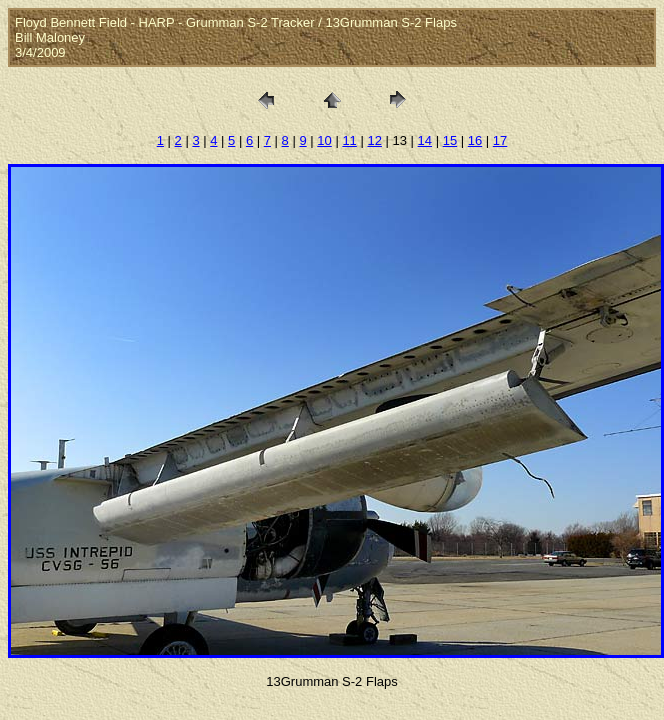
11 (349, 140)
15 (450, 140)
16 (475, 140)
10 (324, 140)
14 (425, 140)
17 (500, 140)
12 (374, 140)
